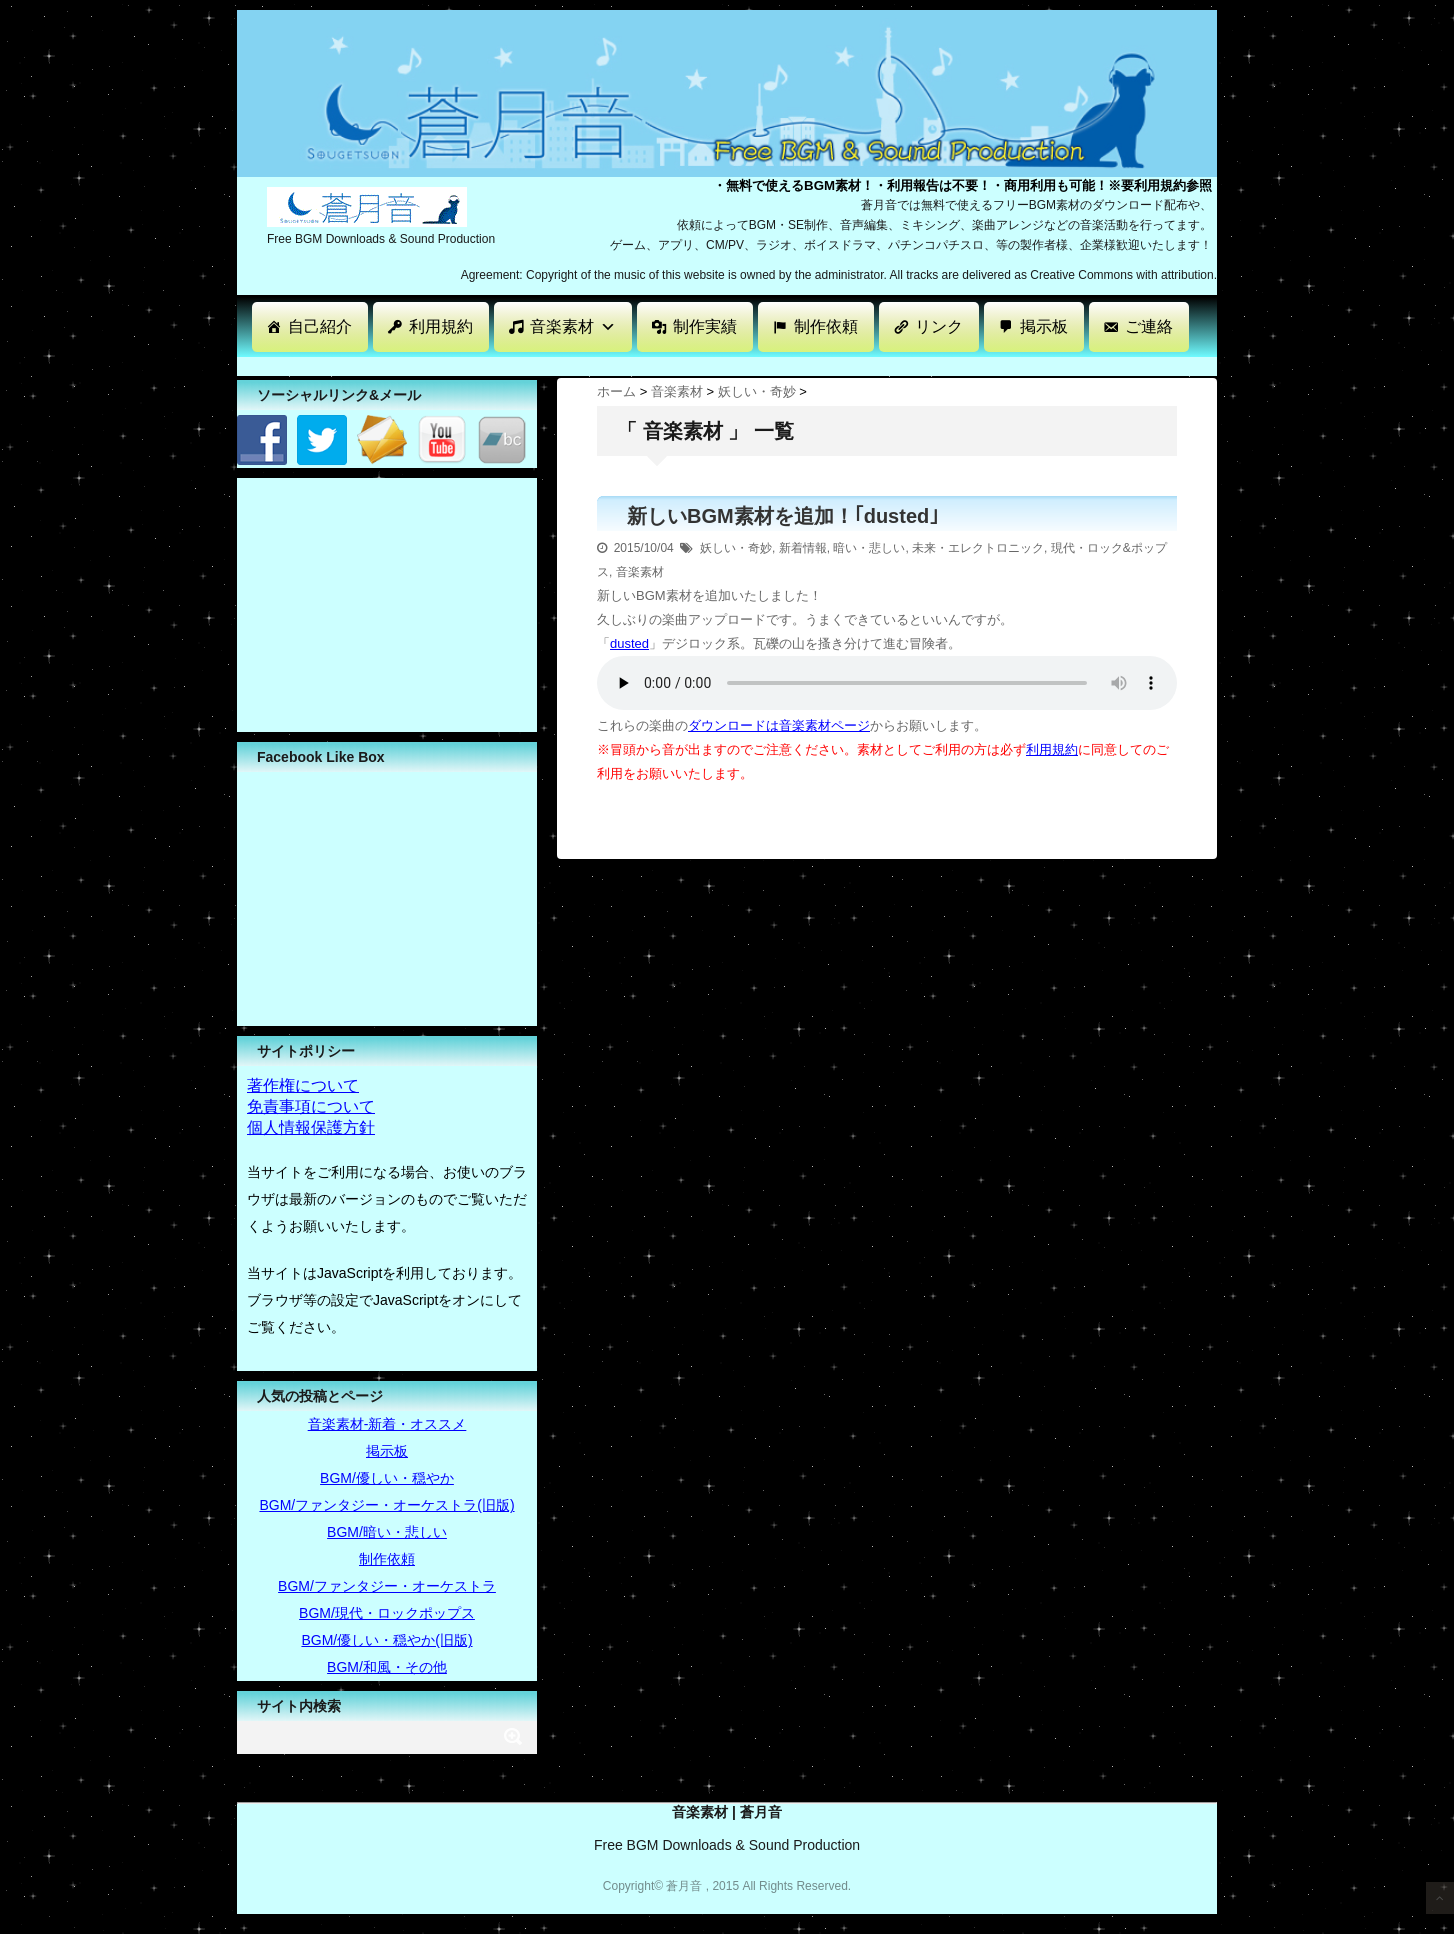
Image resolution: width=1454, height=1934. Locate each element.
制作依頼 (826, 326)
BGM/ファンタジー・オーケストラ (387, 1586)
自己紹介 (320, 326)
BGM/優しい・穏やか (387, 1478)
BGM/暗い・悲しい (387, 1532)
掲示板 (1044, 326)
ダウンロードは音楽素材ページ (779, 725)
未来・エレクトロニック (978, 548)
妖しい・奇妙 (736, 548)
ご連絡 (1149, 326)
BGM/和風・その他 (387, 1667)
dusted (629, 643)
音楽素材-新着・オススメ (387, 1424)
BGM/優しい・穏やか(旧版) (386, 1640)
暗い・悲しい (869, 548)
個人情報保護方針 (311, 1127)
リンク (939, 326)
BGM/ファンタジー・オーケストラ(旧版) (386, 1505)
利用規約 (441, 326)
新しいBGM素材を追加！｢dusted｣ (783, 516)
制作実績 (705, 326)
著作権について (303, 1085)
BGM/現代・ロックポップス (387, 1613)
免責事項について (311, 1106)
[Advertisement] (601, 364)
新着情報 (803, 548)
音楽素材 (573, 326)
